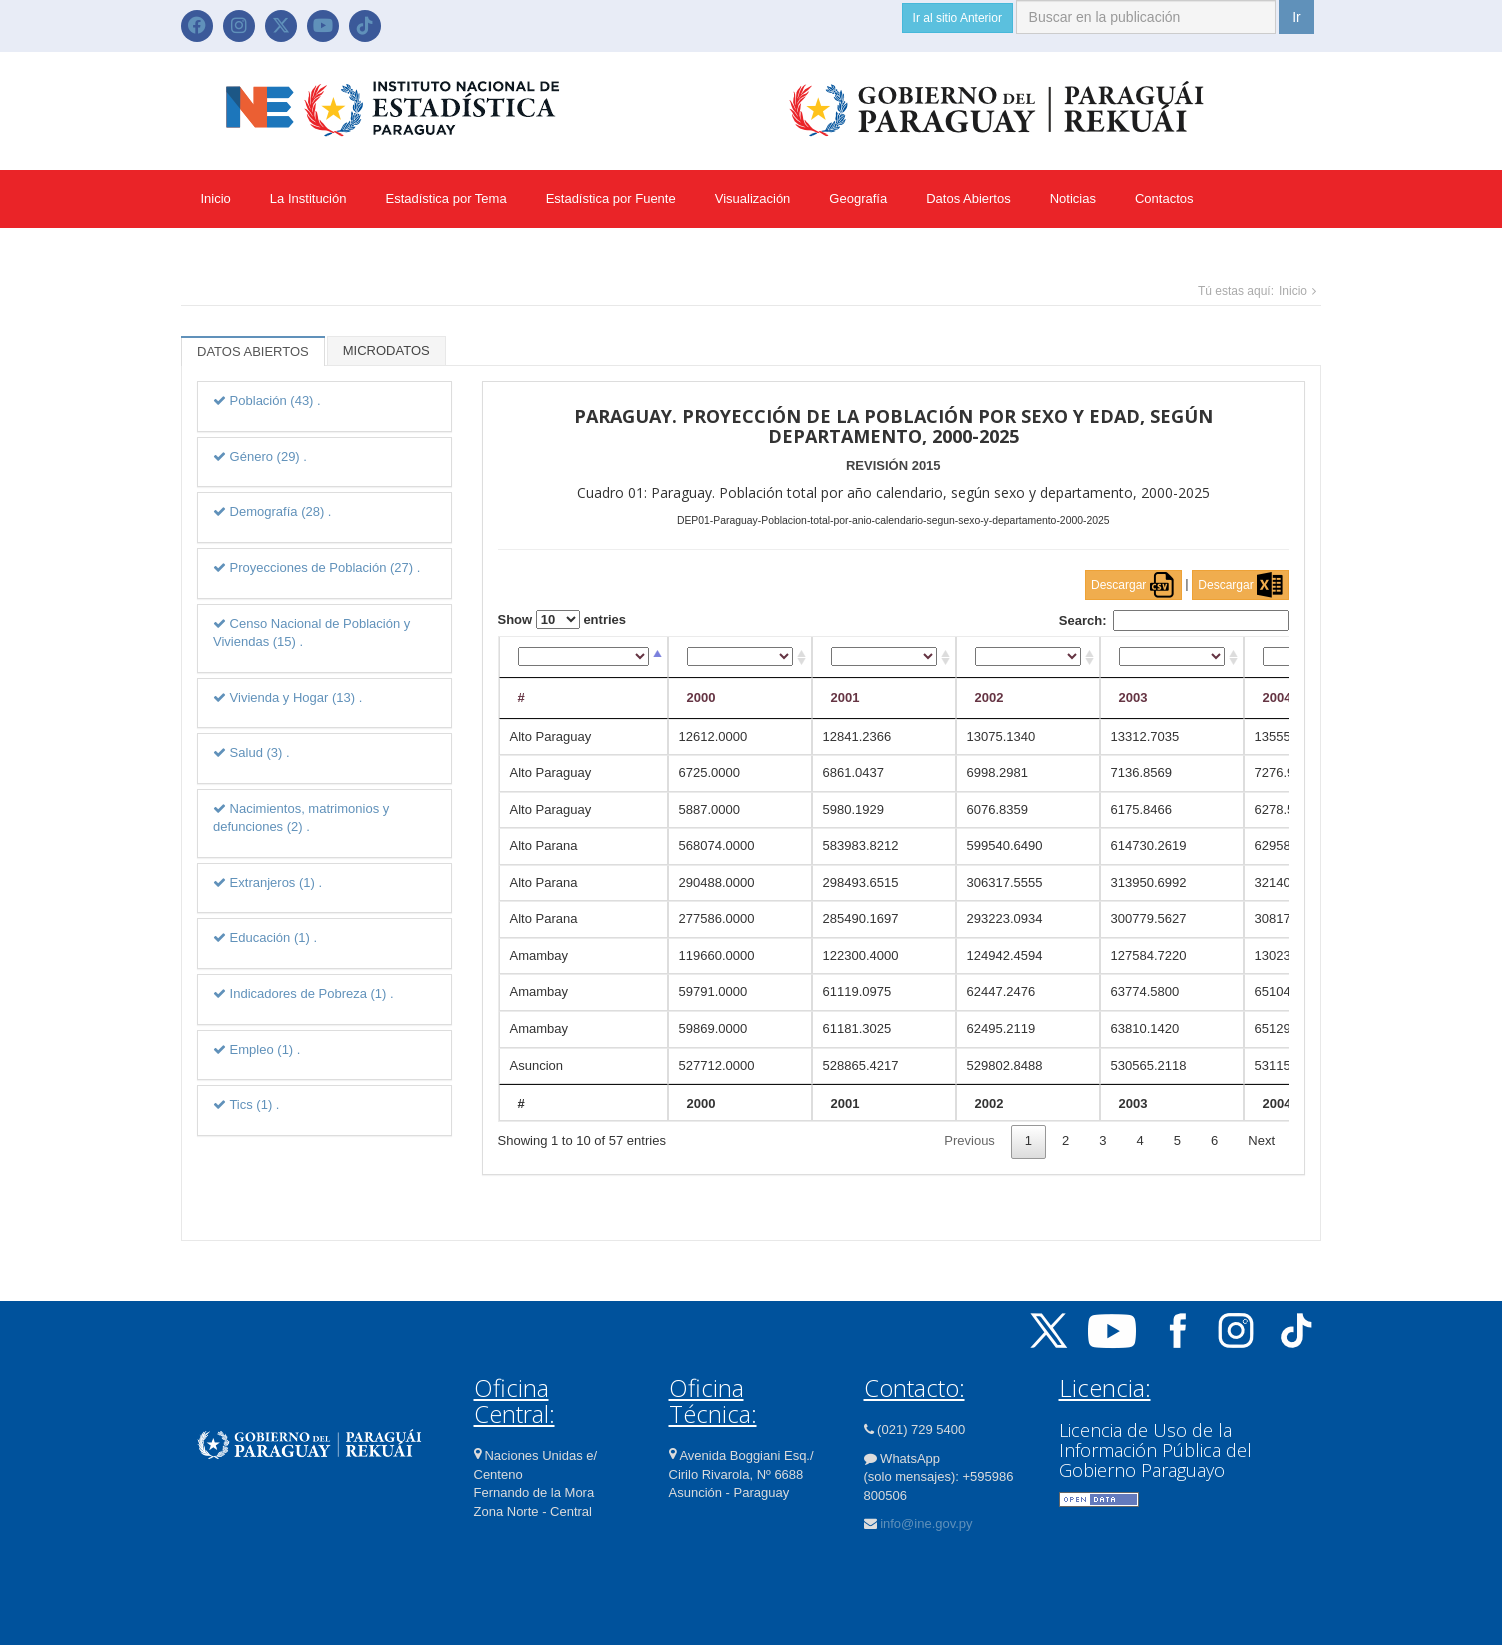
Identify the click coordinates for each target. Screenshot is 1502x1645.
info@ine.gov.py (926, 1523)
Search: (1174, 620)
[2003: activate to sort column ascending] (1172, 657)
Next (1261, 1140)
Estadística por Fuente (611, 198)
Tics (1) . (246, 1104)
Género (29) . (260, 456)
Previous (969, 1140)
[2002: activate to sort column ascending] (1028, 657)
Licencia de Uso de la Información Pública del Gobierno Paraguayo (1155, 1450)
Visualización (753, 198)
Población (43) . (267, 400)
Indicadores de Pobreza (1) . (303, 993)
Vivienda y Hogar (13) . (287, 697)
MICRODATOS (386, 350)
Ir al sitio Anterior (957, 18)
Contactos (1164, 198)
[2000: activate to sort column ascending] (740, 657)
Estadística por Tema (445, 198)
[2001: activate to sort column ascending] (884, 657)
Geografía (858, 198)
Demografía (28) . (272, 511)
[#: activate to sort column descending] (583, 657)
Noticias (1073, 198)
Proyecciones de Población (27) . (316, 567)
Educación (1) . (265, 937)
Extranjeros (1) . (267, 882)
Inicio (216, 198)
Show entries (562, 619)
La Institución (308, 198)
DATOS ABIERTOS (253, 351)
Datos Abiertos (968, 198)
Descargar (1133, 585)
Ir (1296, 17)
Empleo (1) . (256, 1049)
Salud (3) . (251, 752)
